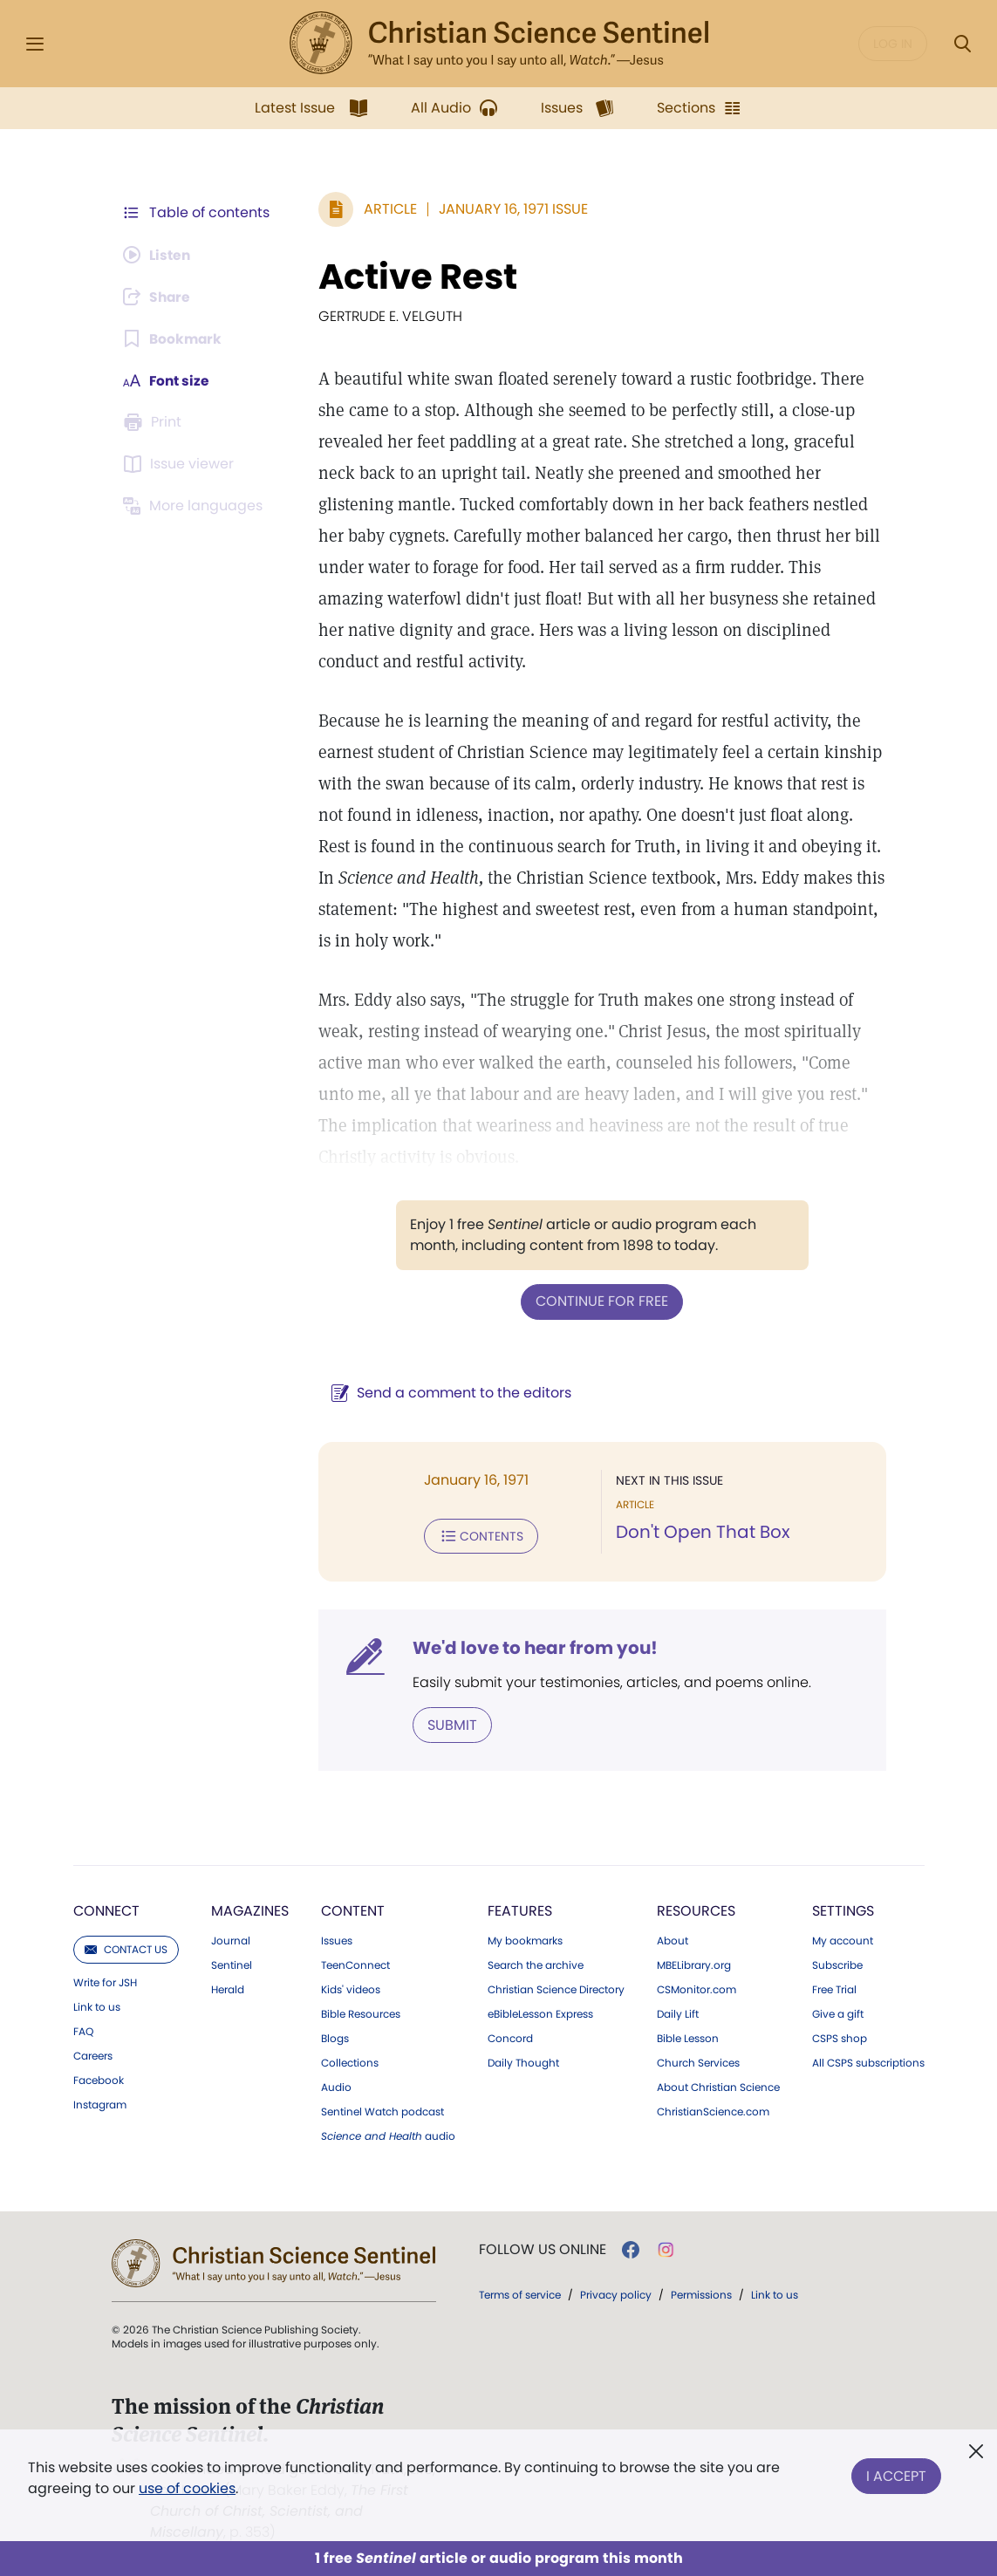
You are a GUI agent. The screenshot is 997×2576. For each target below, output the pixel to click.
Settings (843, 1909)
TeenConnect (355, 1963)
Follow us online (542, 2248)
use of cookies (187, 2488)
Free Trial (834, 1988)
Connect (106, 1909)
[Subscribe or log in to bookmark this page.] (174, 338)
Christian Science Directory (556, 1988)
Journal (230, 1939)
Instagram (99, 2103)
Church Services (698, 2061)
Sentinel (231, 1963)
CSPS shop (839, 2037)
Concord (510, 2037)
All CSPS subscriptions (868, 2061)
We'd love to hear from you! (532, 1646)
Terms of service (520, 2293)
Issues (336, 1939)
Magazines (250, 1909)
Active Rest (415, 276)
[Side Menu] (35, 44)
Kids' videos (350, 1988)
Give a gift (838, 2012)
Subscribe (837, 1963)
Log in (892, 43)
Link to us (96, 2005)
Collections (350, 2061)
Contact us (126, 1947)
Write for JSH (105, 1981)
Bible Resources (360, 2012)
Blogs (335, 2037)
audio (388, 2134)
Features (520, 1909)
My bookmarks (525, 1939)
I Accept (896, 2474)
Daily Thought (523, 2061)
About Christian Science (718, 2086)
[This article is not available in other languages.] (196, 506)
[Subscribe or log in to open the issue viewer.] (181, 464)
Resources (696, 1909)
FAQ (83, 2030)
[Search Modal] (962, 44)
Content (353, 1909)
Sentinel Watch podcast (382, 2110)
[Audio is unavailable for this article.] (159, 255)
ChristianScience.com (713, 2110)
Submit (450, 1723)
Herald (227, 1988)
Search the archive (536, 1963)
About (672, 1939)
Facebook (98, 2079)
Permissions (701, 2293)
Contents (478, 1535)
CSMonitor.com (696, 1988)
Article (387, 209)
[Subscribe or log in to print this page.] (155, 422)
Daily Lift (678, 2012)
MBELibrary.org (694, 1963)
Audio (336, 2086)
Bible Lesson (688, 2037)
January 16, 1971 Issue (510, 209)
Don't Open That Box (702, 1532)
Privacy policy (616, 2293)
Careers (93, 2054)
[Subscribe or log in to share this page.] (160, 297)
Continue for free (601, 1301)
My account (842, 1939)
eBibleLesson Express (540, 2012)
